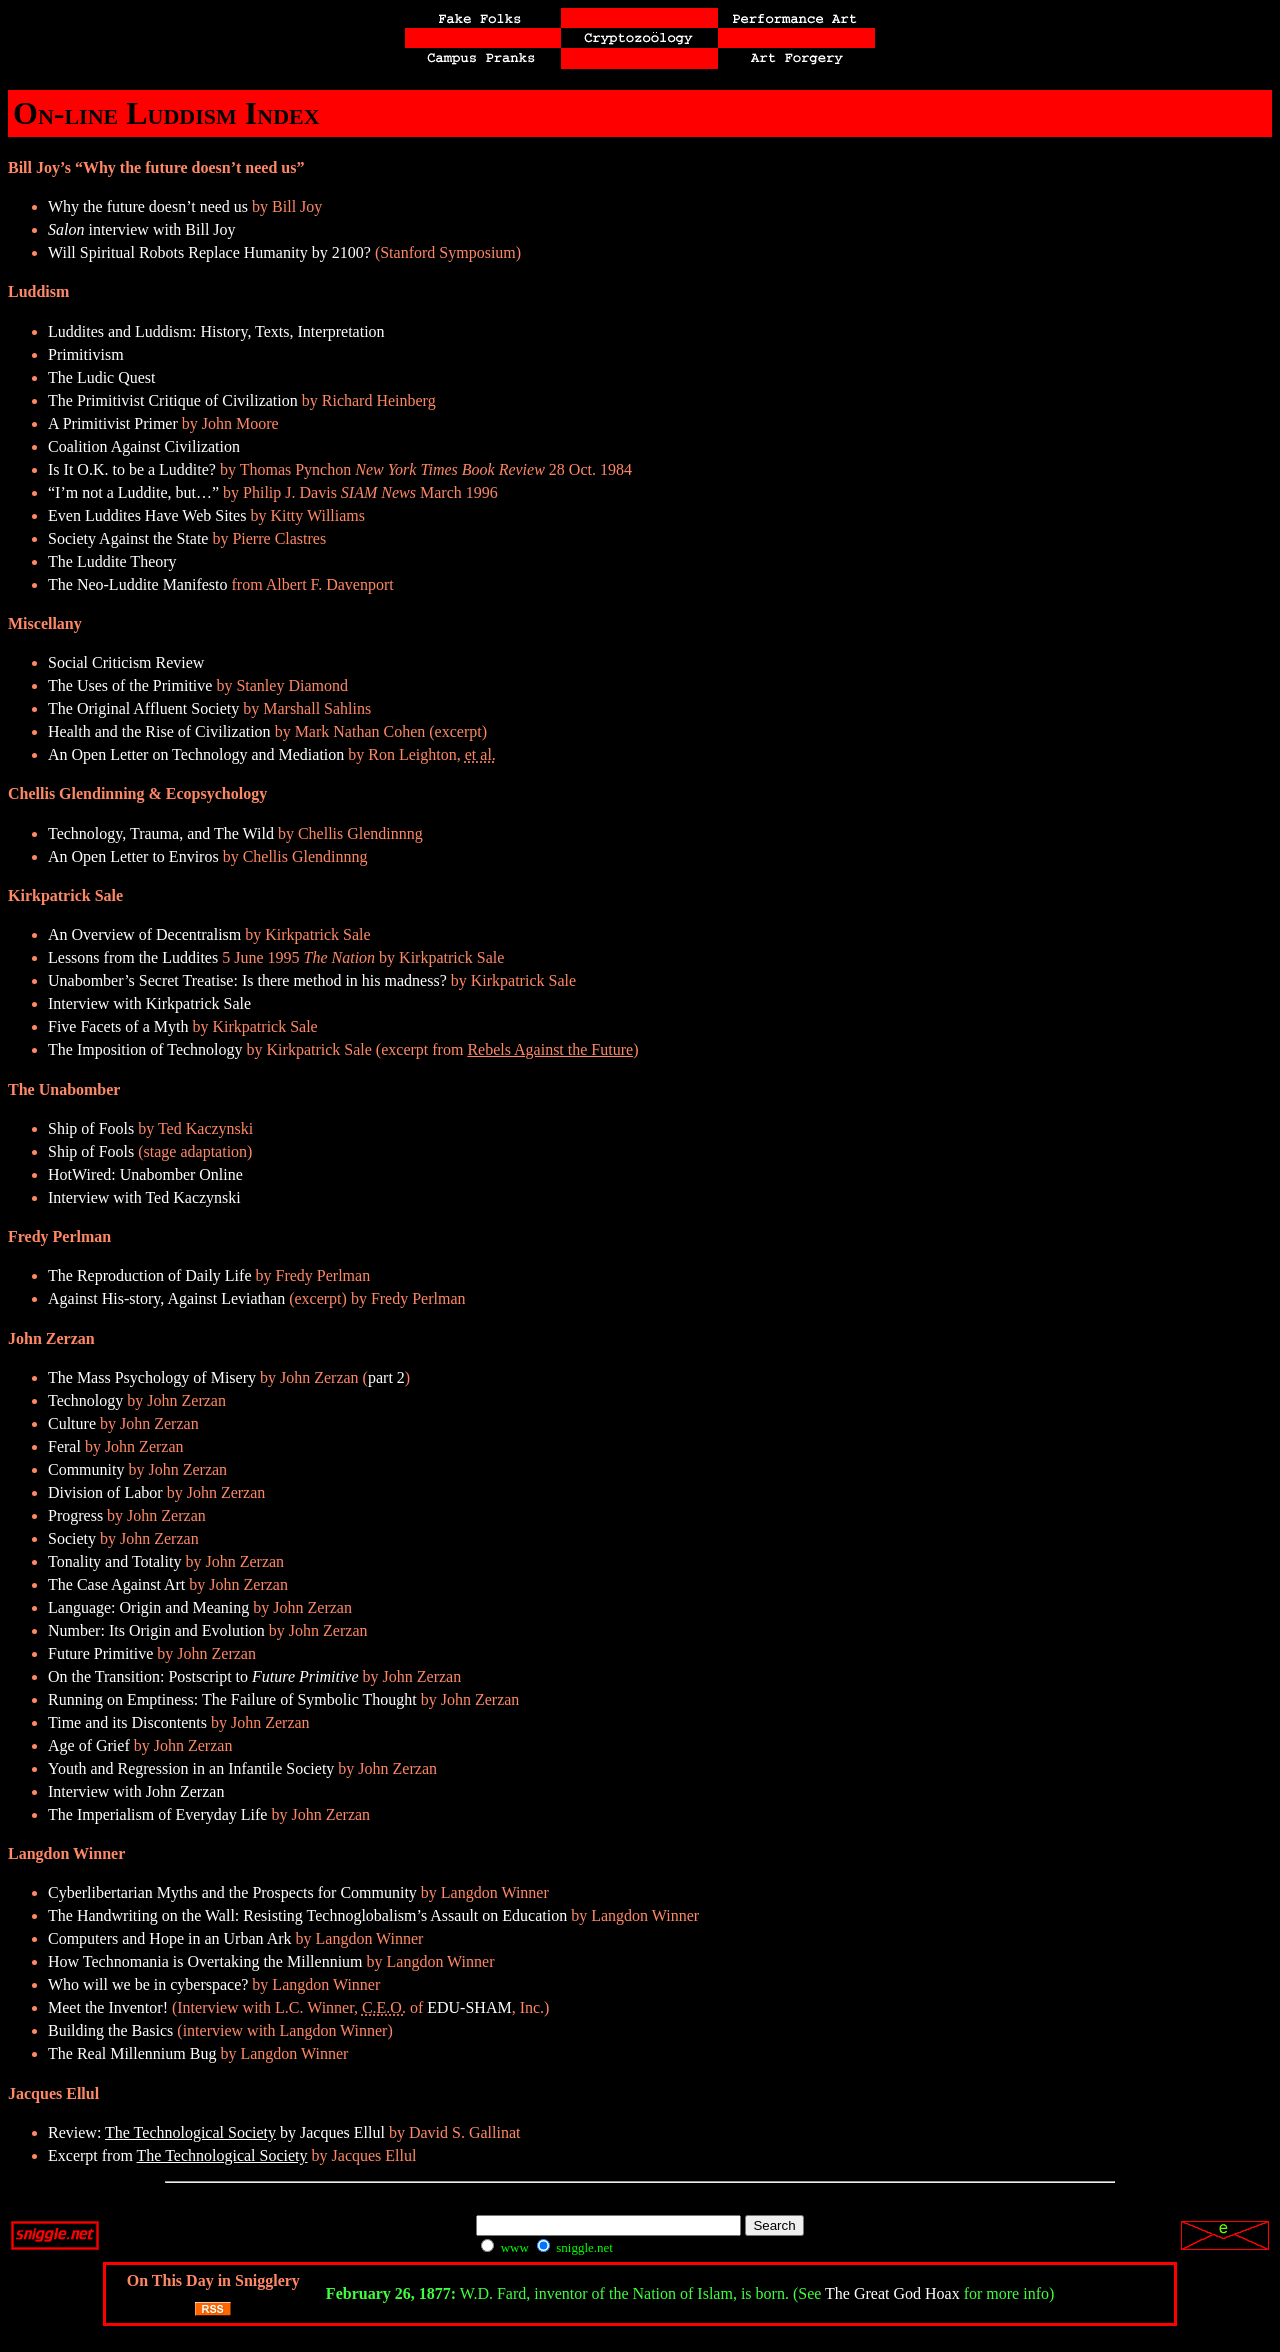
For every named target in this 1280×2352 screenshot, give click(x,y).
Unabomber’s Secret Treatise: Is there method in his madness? (247, 980)
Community (86, 1469)
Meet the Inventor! (108, 2007)
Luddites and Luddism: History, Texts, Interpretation (216, 331)
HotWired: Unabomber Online (145, 1174)
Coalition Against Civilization (144, 446)
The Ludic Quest (102, 377)
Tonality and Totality (114, 1561)
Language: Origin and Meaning (148, 1607)
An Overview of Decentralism (144, 934)
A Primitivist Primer (113, 423)
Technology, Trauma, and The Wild (161, 833)
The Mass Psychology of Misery (152, 1377)
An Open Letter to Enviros (133, 856)
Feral (64, 1446)
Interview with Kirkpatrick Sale (149, 1003)
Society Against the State (128, 538)
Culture (72, 1423)
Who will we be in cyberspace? (148, 1984)
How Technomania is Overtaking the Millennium (205, 1961)
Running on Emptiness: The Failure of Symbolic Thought (232, 1699)
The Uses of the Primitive (130, 685)
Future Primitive (100, 1653)
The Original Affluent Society (143, 708)
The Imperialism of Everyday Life (157, 1814)
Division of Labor (105, 1492)
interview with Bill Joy (142, 229)
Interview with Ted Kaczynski (144, 1197)
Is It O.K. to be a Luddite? (132, 469)
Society (72, 1538)
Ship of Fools (91, 1128)
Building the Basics (110, 2030)
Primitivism (86, 354)
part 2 (386, 1377)
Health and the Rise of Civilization (159, 731)
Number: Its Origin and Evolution (156, 1630)
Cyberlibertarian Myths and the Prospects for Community (232, 1892)
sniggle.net (575, 2247)
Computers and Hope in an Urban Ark (170, 1938)
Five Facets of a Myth (118, 1026)
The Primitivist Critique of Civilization (173, 400)
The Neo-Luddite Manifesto (138, 584)
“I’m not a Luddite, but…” (133, 492)
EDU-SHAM (469, 2007)
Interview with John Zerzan (136, 1791)
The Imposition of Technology (145, 1049)
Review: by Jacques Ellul (216, 2132)
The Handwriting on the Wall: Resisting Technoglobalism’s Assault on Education (307, 1915)
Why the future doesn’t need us (148, 206)
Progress (75, 1515)
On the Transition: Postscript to (203, 1676)
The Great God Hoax (892, 2293)
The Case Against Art (116, 1584)
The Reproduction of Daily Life (150, 1275)
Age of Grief (89, 1745)
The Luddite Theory (112, 561)
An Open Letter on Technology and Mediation (196, 754)
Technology (85, 1400)
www (504, 2247)
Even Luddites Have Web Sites (147, 515)
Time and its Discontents (127, 1722)
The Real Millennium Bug (132, 2053)
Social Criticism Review (126, 662)
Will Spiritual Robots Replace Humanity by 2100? (209, 252)
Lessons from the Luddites (133, 957)
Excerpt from (178, 2155)
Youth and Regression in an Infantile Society (191, 1768)
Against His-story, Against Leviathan (166, 1298)
